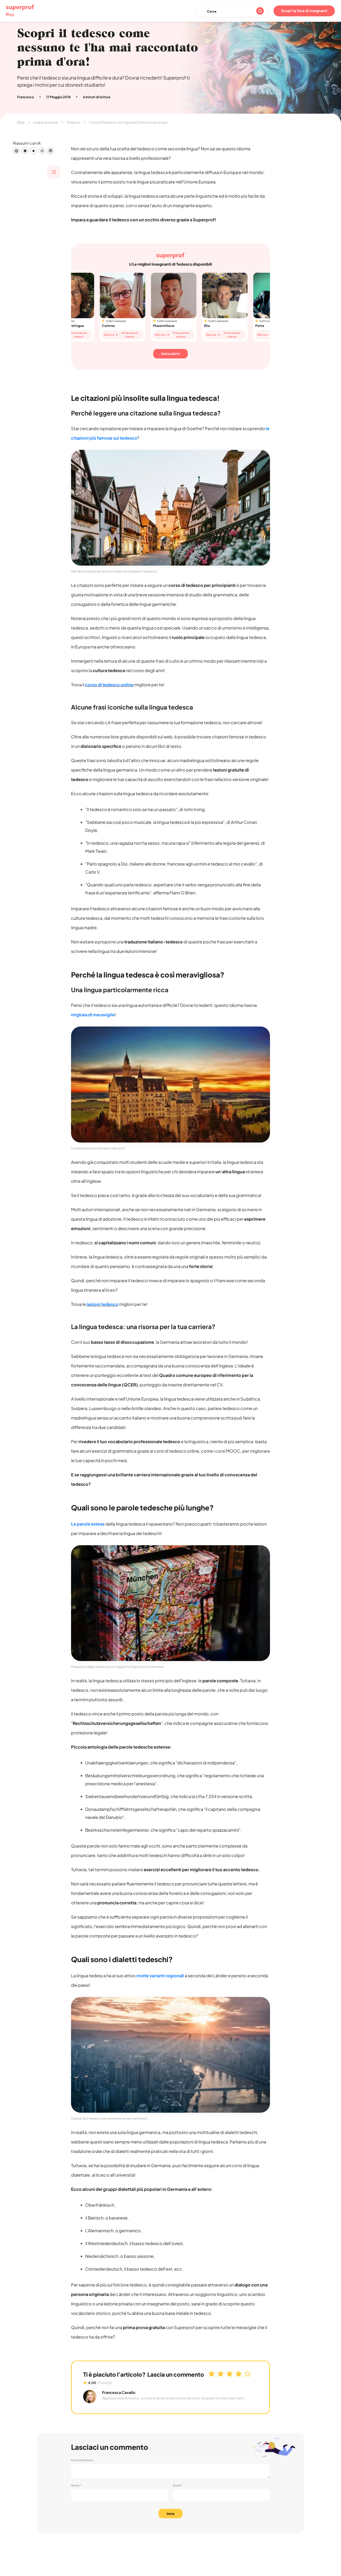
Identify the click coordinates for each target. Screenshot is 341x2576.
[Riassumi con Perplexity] (50, 150)
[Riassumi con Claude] (25, 150)
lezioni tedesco (102, 1304)
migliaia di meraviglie (93, 1014)
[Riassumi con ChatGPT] (16, 150)
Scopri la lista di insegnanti (304, 11)
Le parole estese (88, 1524)
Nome (76, 2485)
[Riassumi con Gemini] (33, 150)
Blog (20, 122)
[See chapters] (53, 173)
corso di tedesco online (109, 684)
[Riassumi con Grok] (42, 150)
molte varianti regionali (160, 1975)
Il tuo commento (82, 2460)
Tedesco (73, 122)
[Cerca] (260, 11)
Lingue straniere (45, 122)
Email (177, 2485)
